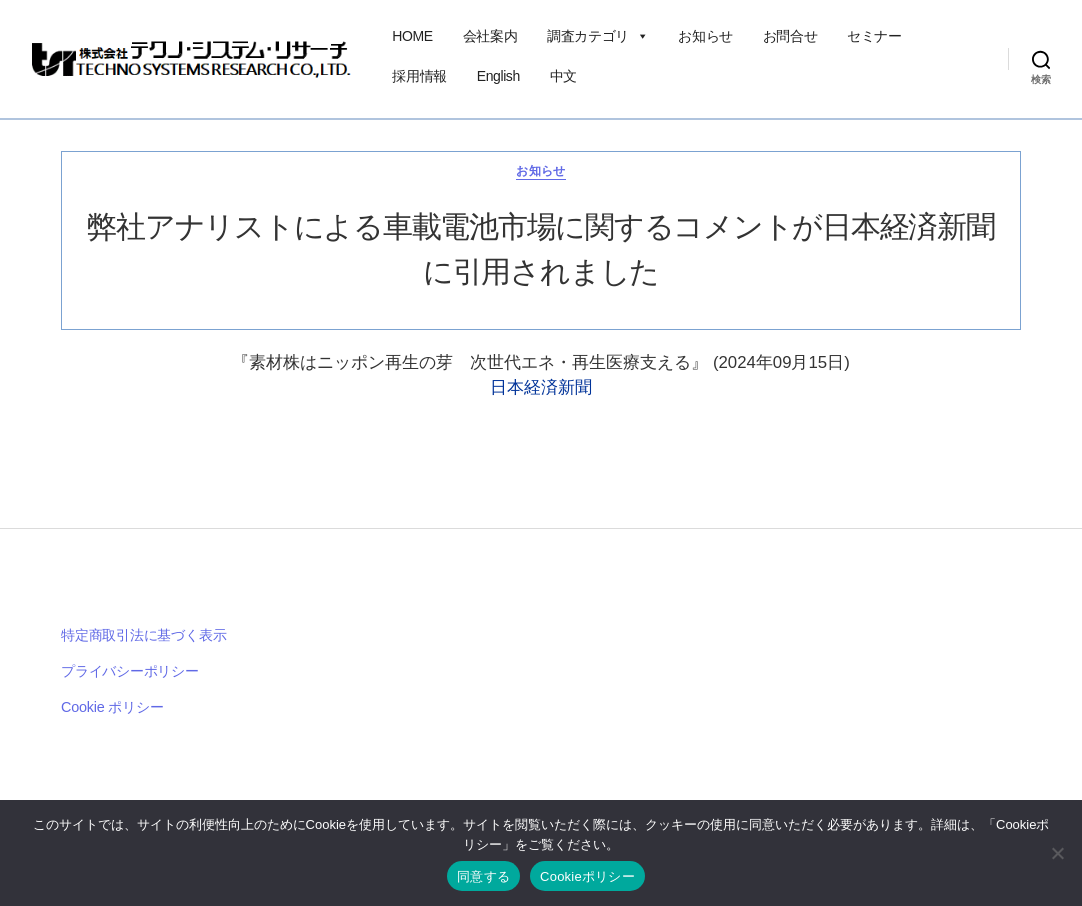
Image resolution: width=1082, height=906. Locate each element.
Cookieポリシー (587, 876)
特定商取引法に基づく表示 (143, 635)
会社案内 (490, 36)
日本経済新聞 (541, 387)
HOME (412, 36)
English (498, 76)
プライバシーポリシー (130, 671)
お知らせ (705, 36)
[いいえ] (1057, 853)
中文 (563, 76)
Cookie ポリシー (112, 707)
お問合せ (790, 36)
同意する (483, 876)
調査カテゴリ (597, 36)
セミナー (874, 36)
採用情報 (419, 76)
